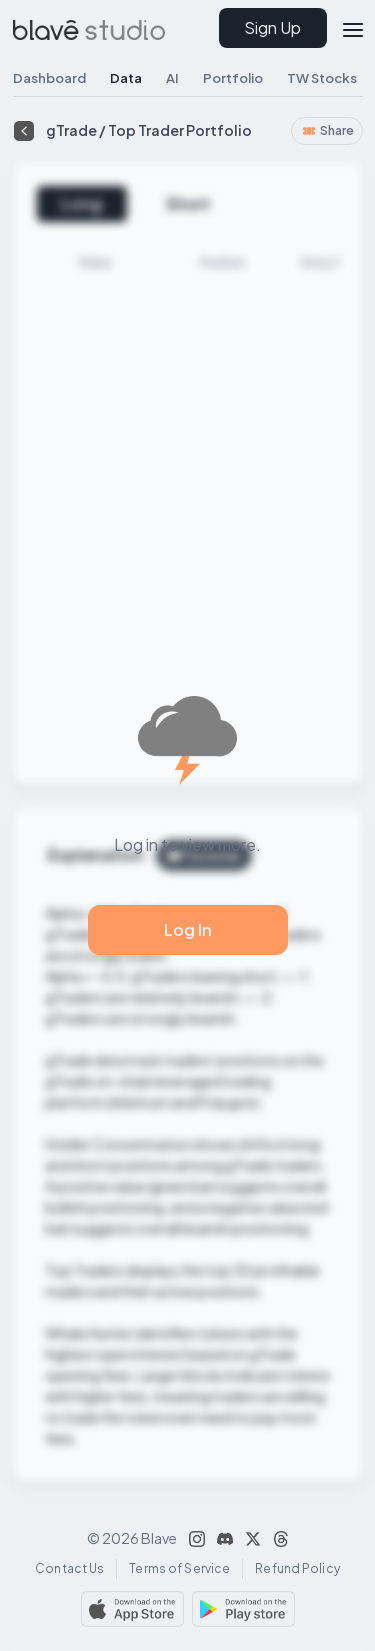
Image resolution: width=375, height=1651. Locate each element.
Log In (188, 929)
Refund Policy (297, 1568)
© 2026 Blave (132, 1538)
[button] (345, 27)
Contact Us (69, 1568)
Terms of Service (179, 1568)
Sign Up (272, 27)
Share (327, 131)
